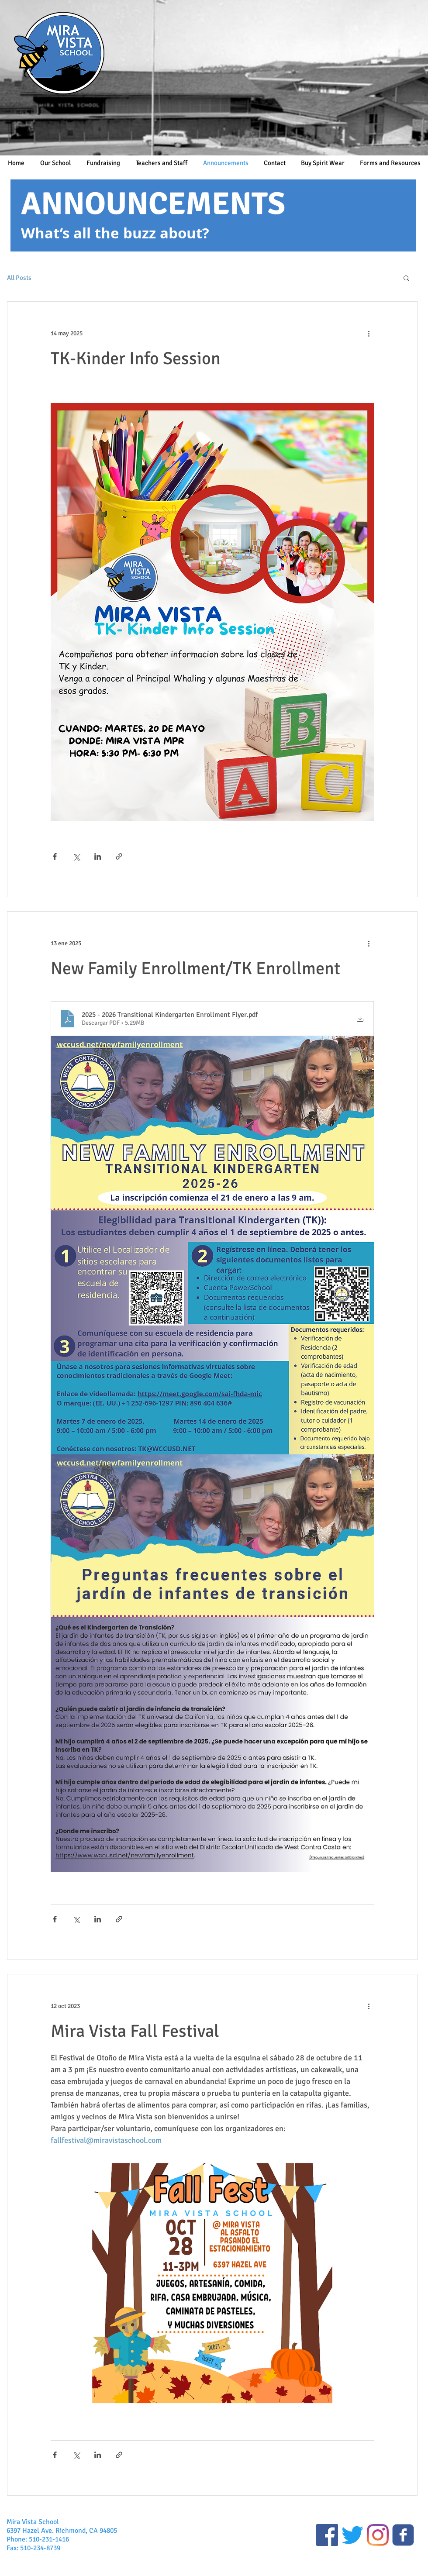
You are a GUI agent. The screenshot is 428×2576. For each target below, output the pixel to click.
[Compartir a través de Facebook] (55, 856)
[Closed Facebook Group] (403, 2535)
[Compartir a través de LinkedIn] (97, 856)
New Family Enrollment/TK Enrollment (195, 968)
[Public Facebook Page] (327, 2535)
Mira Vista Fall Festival (135, 2031)
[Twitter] (352, 2535)
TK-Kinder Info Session (136, 358)
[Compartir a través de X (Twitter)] (76, 856)
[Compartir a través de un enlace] (119, 856)
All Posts (19, 278)
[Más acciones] (368, 333)
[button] (406, 278)
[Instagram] (378, 2535)
